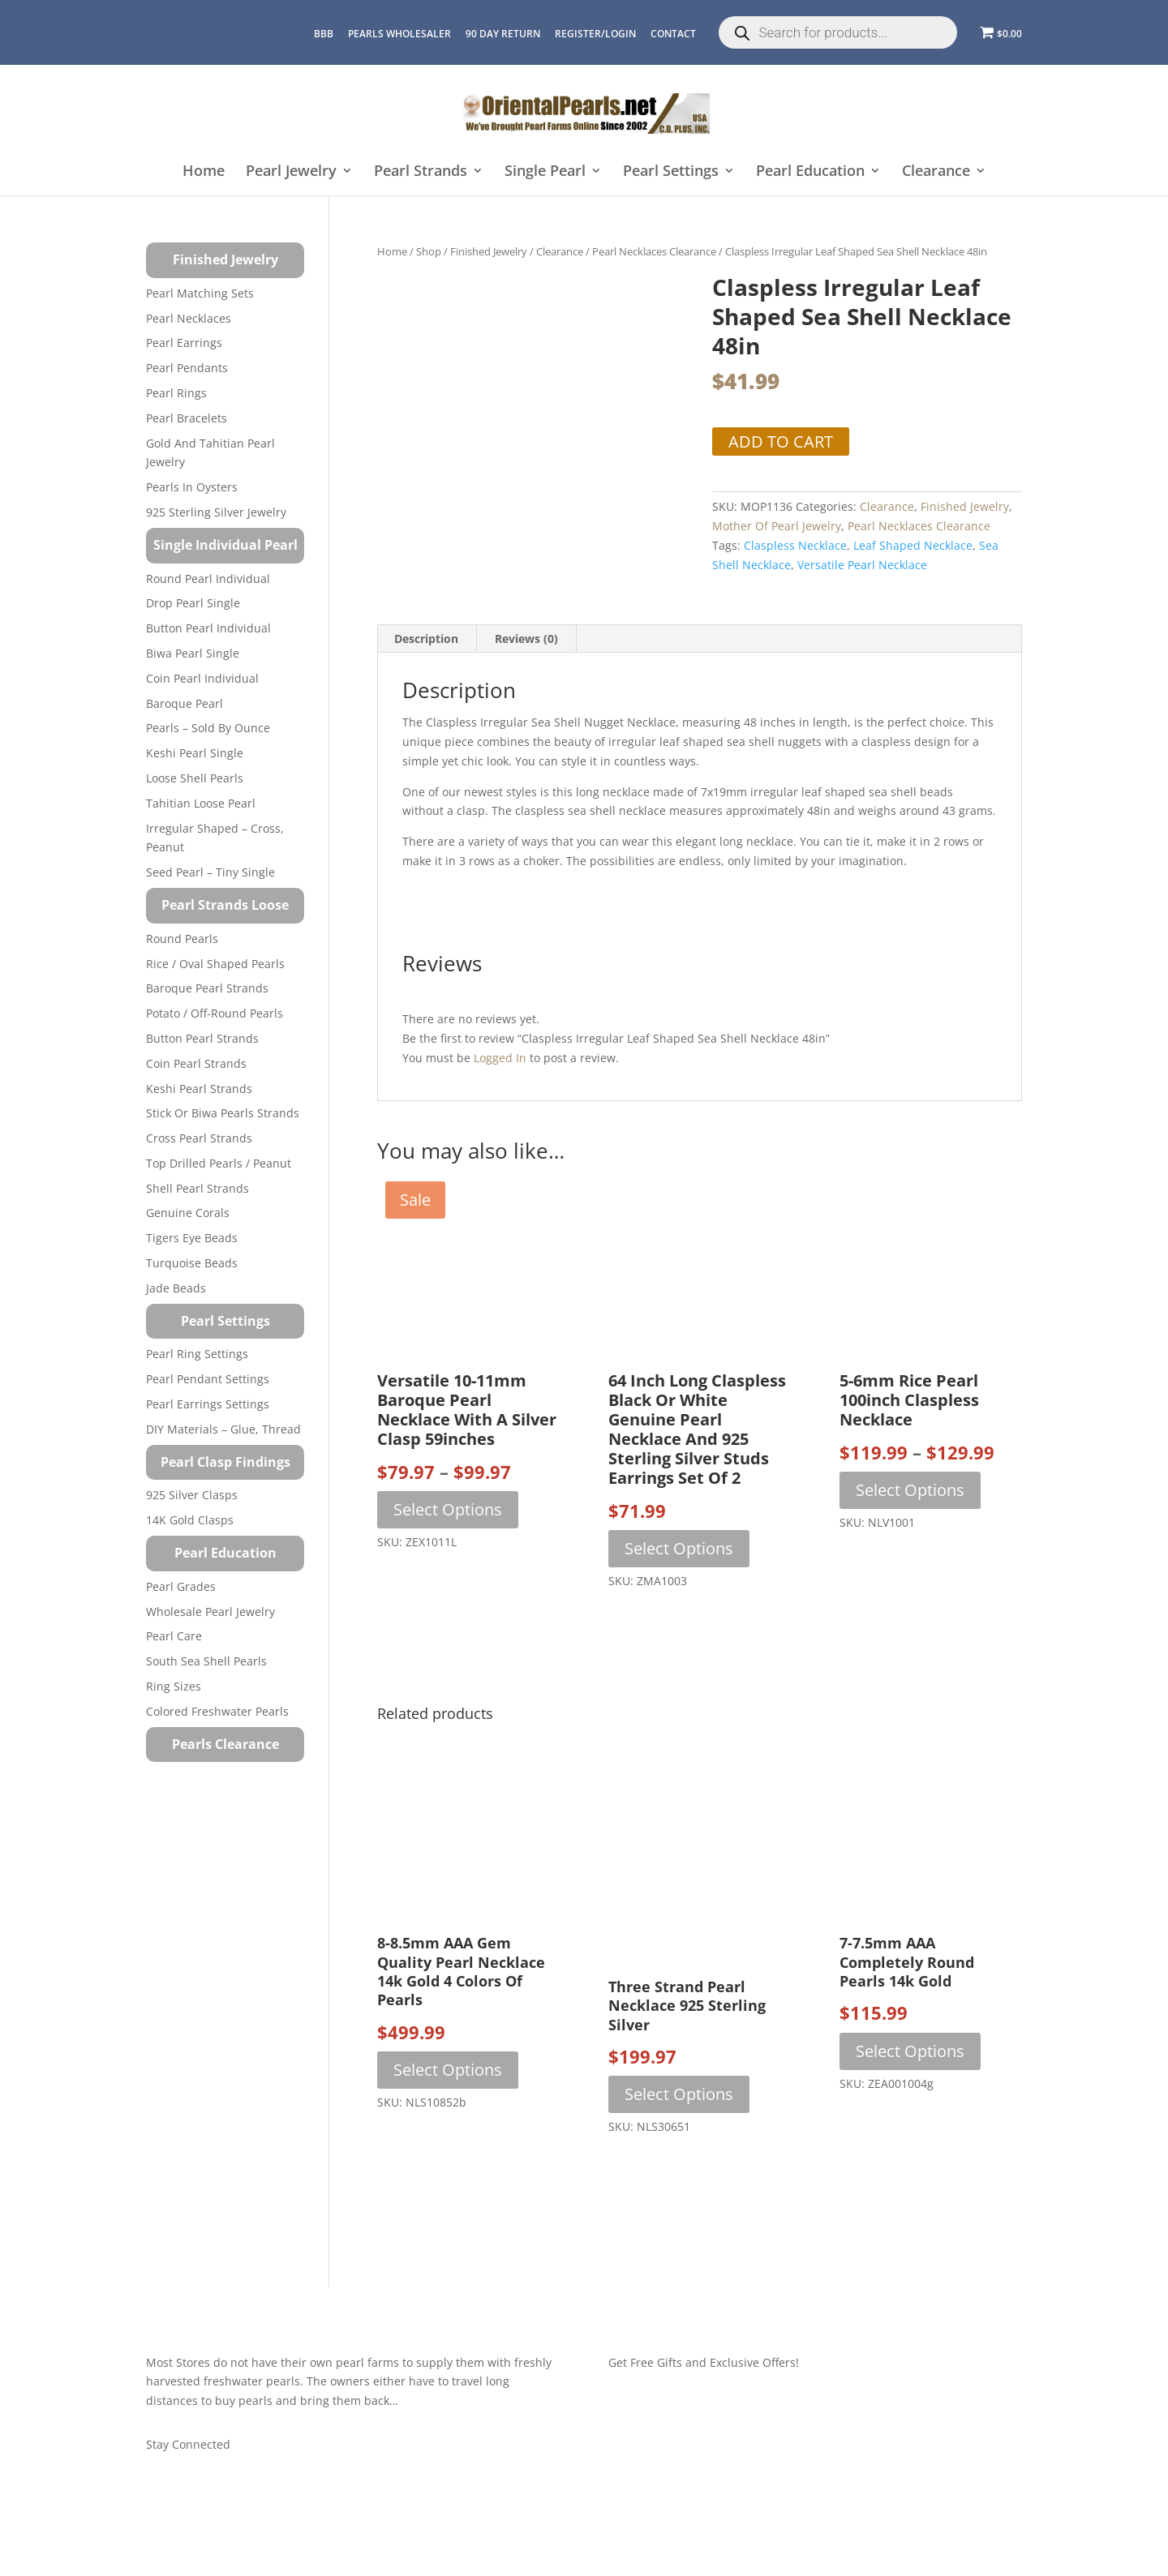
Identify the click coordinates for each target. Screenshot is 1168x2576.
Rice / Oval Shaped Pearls (215, 963)
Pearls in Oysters (192, 487)
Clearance (936, 171)
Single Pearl (545, 171)
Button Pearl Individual (208, 628)
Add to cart (780, 441)
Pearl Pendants (187, 367)
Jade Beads (176, 1288)
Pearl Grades (181, 1586)
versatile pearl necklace (862, 564)
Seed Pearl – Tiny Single (210, 872)
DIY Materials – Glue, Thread (223, 1429)
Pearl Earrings (184, 342)
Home (203, 171)
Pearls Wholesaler (399, 34)
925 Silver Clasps (192, 1494)
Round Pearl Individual (208, 578)
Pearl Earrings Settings (207, 1404)
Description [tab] (426, 638)
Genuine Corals (188, 1212)
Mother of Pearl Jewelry (776, 526)
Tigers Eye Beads (192, 1237)
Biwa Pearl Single (192, 653)
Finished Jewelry (488, 251)
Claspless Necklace (795, 545)
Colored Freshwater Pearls (217, 1711)
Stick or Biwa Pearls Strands (222, 1113)
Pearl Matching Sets (200, 293)
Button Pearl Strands (202, 1038)
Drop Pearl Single (193, 603)
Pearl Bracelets (186, 418)
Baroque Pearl (184, 703)
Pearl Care (174, 1636)
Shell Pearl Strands (197, 1188)
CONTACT (673, 34)
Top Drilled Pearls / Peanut (218, 1163)
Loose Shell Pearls (194, 778)
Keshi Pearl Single (194, 753)
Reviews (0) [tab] (526, 638)
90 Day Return (503, 34)
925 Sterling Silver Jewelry (216, 512)
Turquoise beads (192, 1263)
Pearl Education (810, 171)
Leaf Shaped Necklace (913, 545)
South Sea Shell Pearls (206, 1661)
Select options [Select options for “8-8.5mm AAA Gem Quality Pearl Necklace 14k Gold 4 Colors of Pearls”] (447, 2070)
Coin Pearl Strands (196, 1063)
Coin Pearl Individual (202, 678)
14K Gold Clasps (190, 1520)
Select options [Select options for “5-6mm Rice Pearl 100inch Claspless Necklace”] (910, 1490)
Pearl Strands (420, 171)
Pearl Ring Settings (197, 1353)
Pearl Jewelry (291, 171)
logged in (500, 1057)
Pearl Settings (671, 171)
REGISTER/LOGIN (595, 34)
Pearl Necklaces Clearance (654, 251)
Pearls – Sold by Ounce (208, 727)
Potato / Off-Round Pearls (214, 1013)
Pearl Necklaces (188, 318)
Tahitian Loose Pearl (201, 803)
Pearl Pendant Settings (207, 1379)
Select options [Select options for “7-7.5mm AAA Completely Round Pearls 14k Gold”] (910, 2051)
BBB (323, 34)
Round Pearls (182, 938)
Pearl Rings (176, 393)
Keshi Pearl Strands (199, 1088)
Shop (428, 251)
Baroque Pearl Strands (207, 988)
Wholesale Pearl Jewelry (210, 1611)
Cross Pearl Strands (199, 1138)
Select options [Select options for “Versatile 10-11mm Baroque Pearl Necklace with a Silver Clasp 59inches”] (447, 1509)
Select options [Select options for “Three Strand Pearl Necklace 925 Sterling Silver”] (679, 2094)
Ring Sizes (173, 1686)
